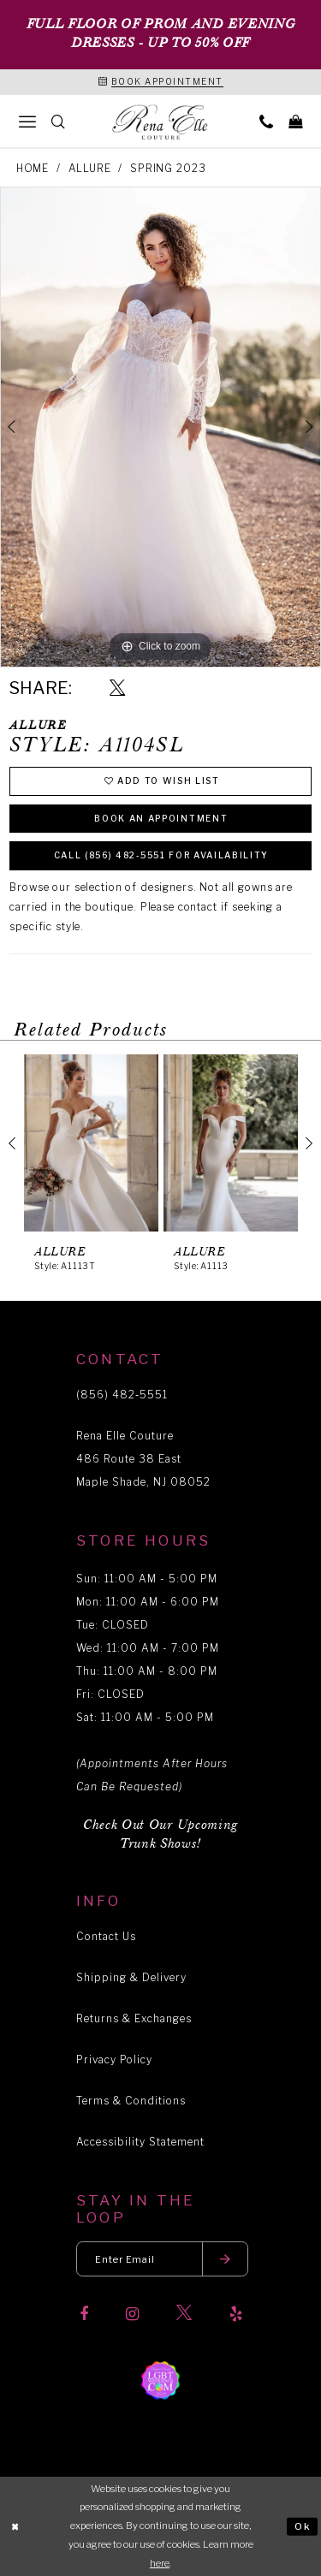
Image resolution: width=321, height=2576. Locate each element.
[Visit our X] (184, 2314)
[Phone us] (266, 121)
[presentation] (91, 1143)
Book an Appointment (161, 818)
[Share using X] (117, 688)
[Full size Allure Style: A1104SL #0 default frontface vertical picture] (160, 427)
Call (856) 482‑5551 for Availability (161, 855)
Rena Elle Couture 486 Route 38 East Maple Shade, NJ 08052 (143, 1458)
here (159, 2563)
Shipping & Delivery (131, 1977)
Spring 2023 (167, 168)
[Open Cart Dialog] (295, 121)
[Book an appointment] (160, 82)
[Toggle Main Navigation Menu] (27, 121)
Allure (89, 168)
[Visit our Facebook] (84, 2314)
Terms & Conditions (131, 2100)
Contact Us (106, 1936)
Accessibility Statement (140, 2141)
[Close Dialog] (15, 2527)
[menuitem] (27, 121)
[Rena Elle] (161, 122)
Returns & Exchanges (134, 2018)
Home (32, 168)
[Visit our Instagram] (132, 2314)
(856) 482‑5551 (122, 1394)
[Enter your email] (162, 2258)
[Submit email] (225, 2258)
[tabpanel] (160, 427)
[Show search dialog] (58, 121)
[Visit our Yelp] (235, 2314)
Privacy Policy (114, 2059)
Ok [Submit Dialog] (303, 2525)
